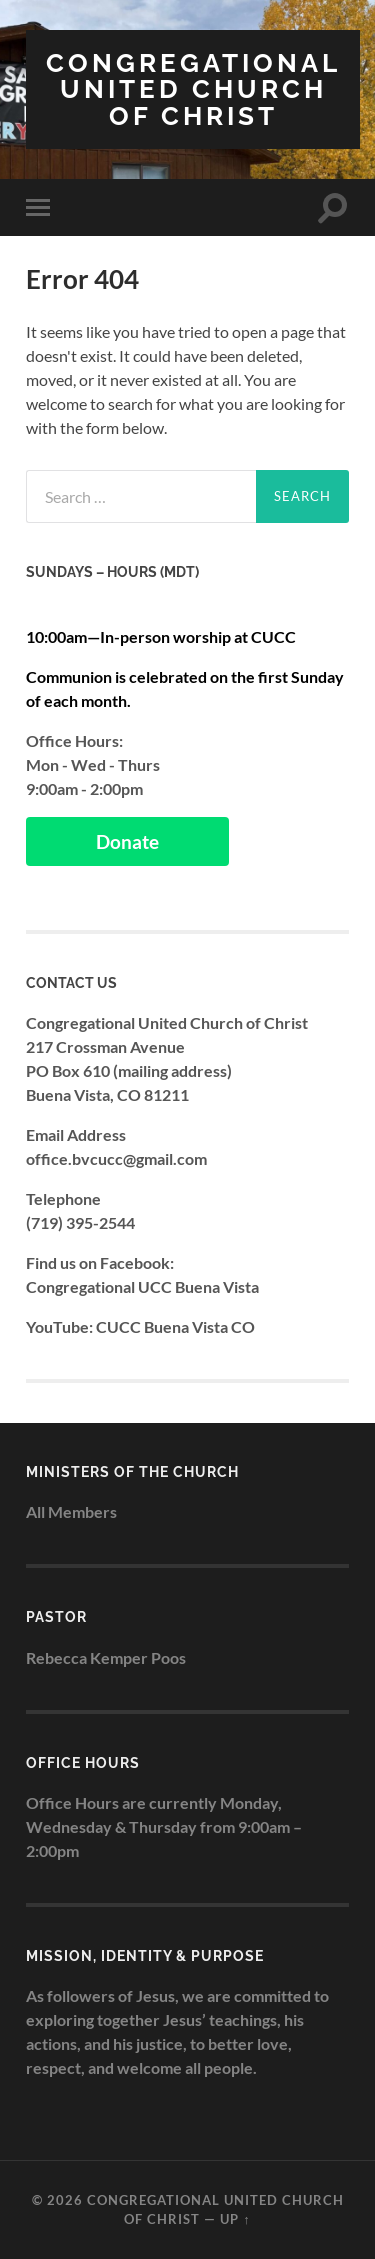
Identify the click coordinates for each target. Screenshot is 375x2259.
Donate (127, 841)
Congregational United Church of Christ (193, 89)
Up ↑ (235, 2219)
